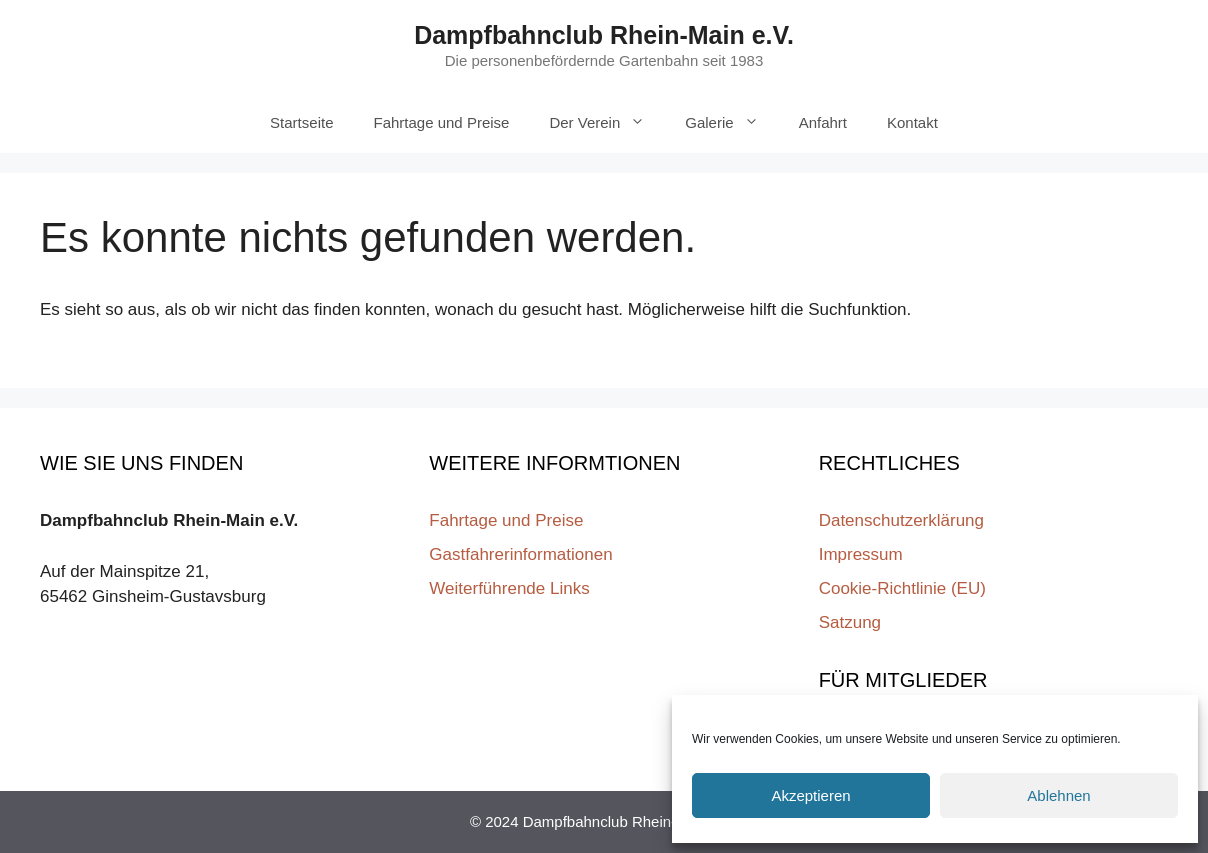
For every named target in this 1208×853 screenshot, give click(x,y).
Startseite (301, 122)
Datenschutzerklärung (901, 520)
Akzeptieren (810, 795)
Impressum (861, 554)
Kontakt (912, 122)
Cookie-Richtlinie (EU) (902, 588)
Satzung (850, 622)
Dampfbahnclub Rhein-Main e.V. (604, 35)
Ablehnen (1058, 795)
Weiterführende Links (509, 588)
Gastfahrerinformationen (520, 554)
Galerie (731, 123)
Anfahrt (823, 122)
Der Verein (607, 123)
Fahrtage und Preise (441, 122)
